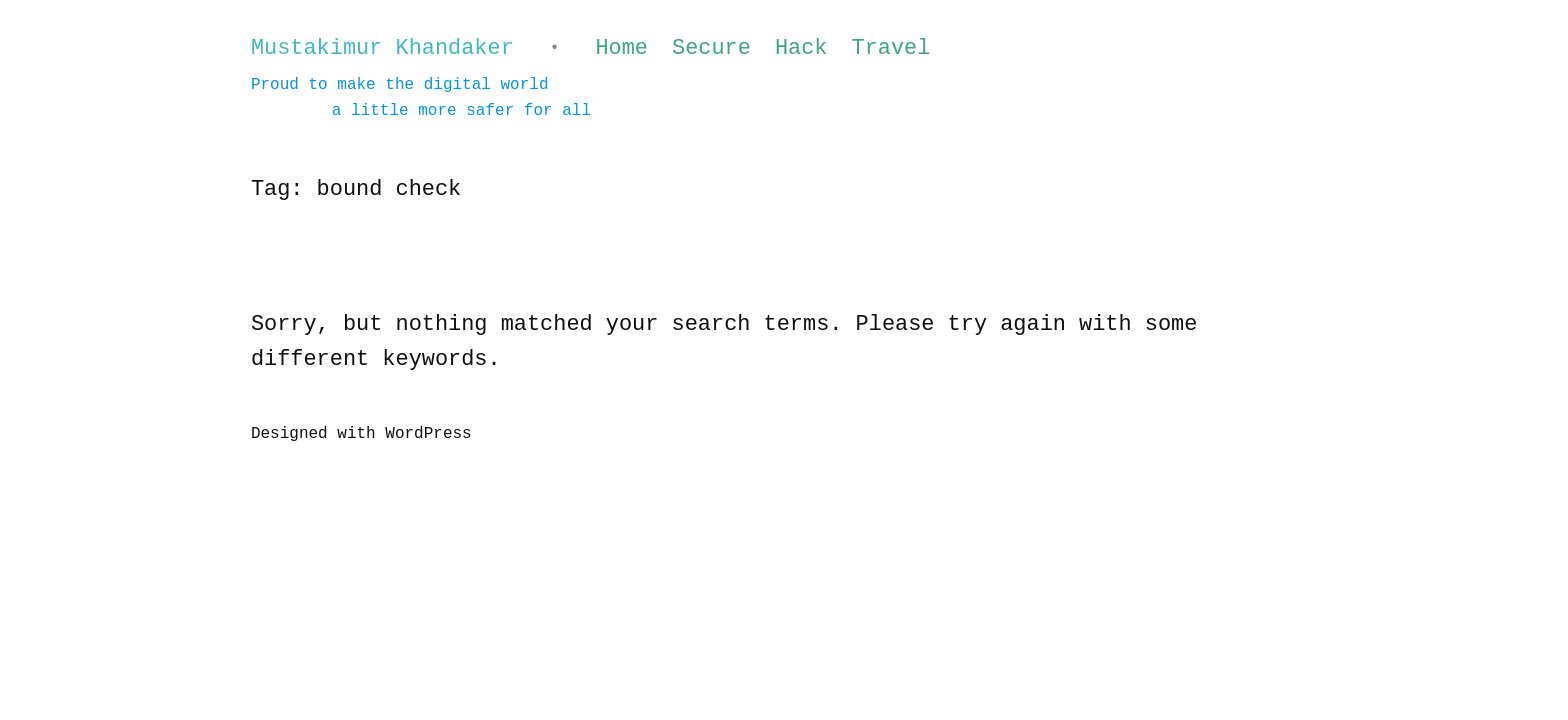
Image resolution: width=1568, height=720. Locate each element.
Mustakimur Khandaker (382, 48)
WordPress (428, 434)
